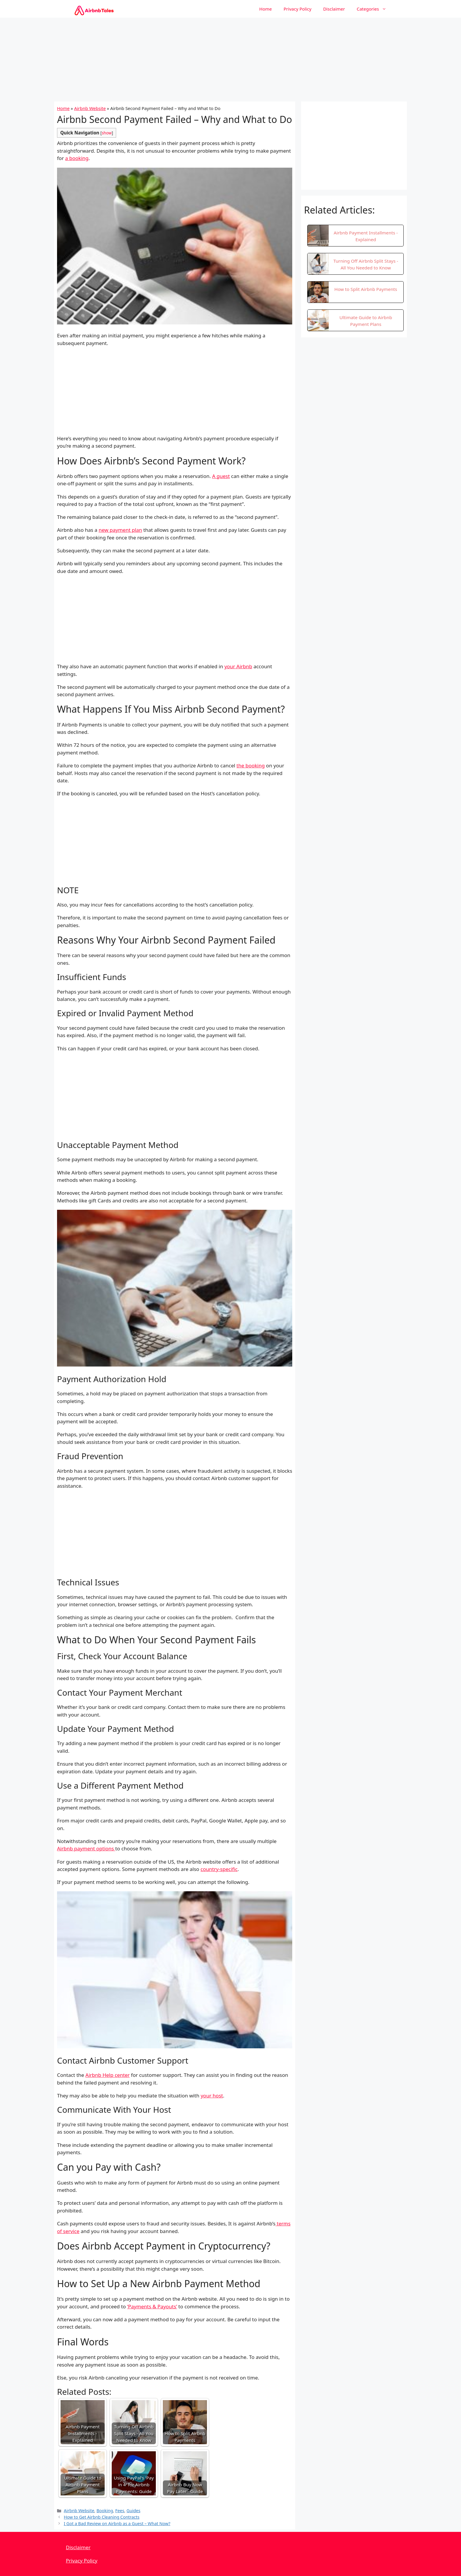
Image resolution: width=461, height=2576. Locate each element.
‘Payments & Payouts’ (152, 2306)
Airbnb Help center (108, 2075)
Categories (374, 9)
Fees (119, 2510)
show (107, 133)
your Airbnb (238, 666)
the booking (250, 765)
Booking (104, 2510)
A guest (221, 476)
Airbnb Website (90, 108)
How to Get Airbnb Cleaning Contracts (101, 2517)
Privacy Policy (298, 9)
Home (265, 9)
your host (212, 2095)
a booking (76, 158)
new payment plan (120, 529)
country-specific (219, 1869)
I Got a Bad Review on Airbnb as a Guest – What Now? (117, 2523)
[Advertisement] (230, 59)
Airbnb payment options (86, 1848)
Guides (133, 2510)
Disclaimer (334, 9)
